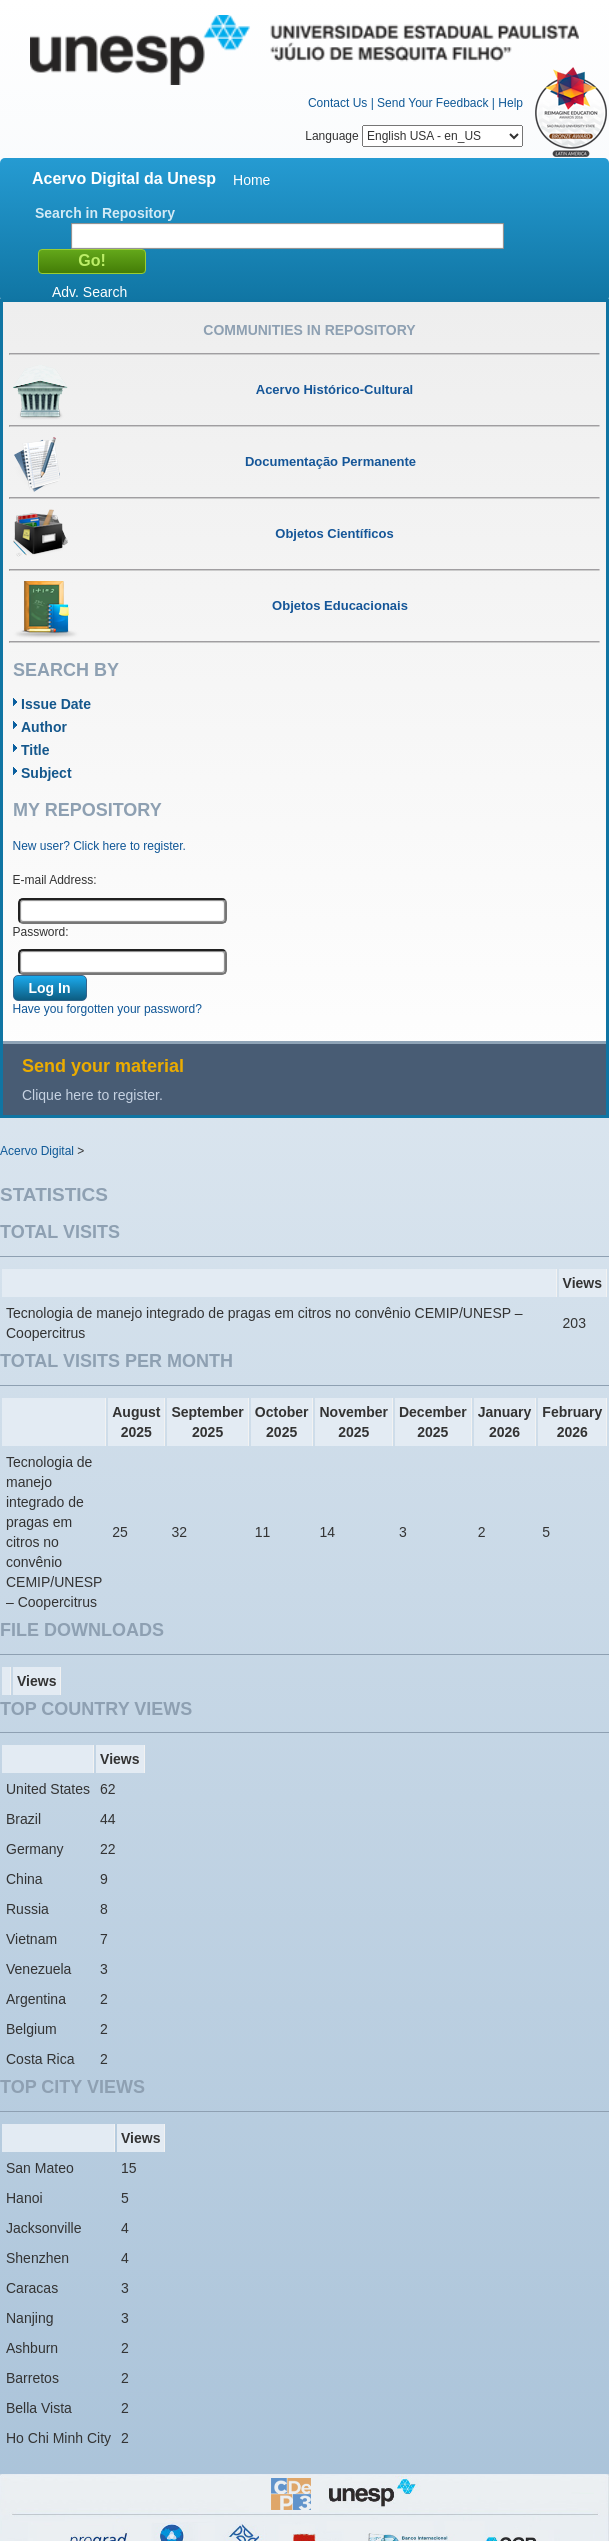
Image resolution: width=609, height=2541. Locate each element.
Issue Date (56, 704)
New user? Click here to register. (99, 846)
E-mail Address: (55, 880)
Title (35, 750)
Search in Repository (105, 213)
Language (414, 136)
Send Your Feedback (432, 103)
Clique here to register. (92, 1095)
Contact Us (337, 103)
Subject (46, 773)
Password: (41, 932)
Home (251, 180)
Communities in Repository (309, 330)
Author (44, 727)
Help (510, 103)
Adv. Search (89, 292)
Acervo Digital (37, 1151)
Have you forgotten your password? (107, 1009)
